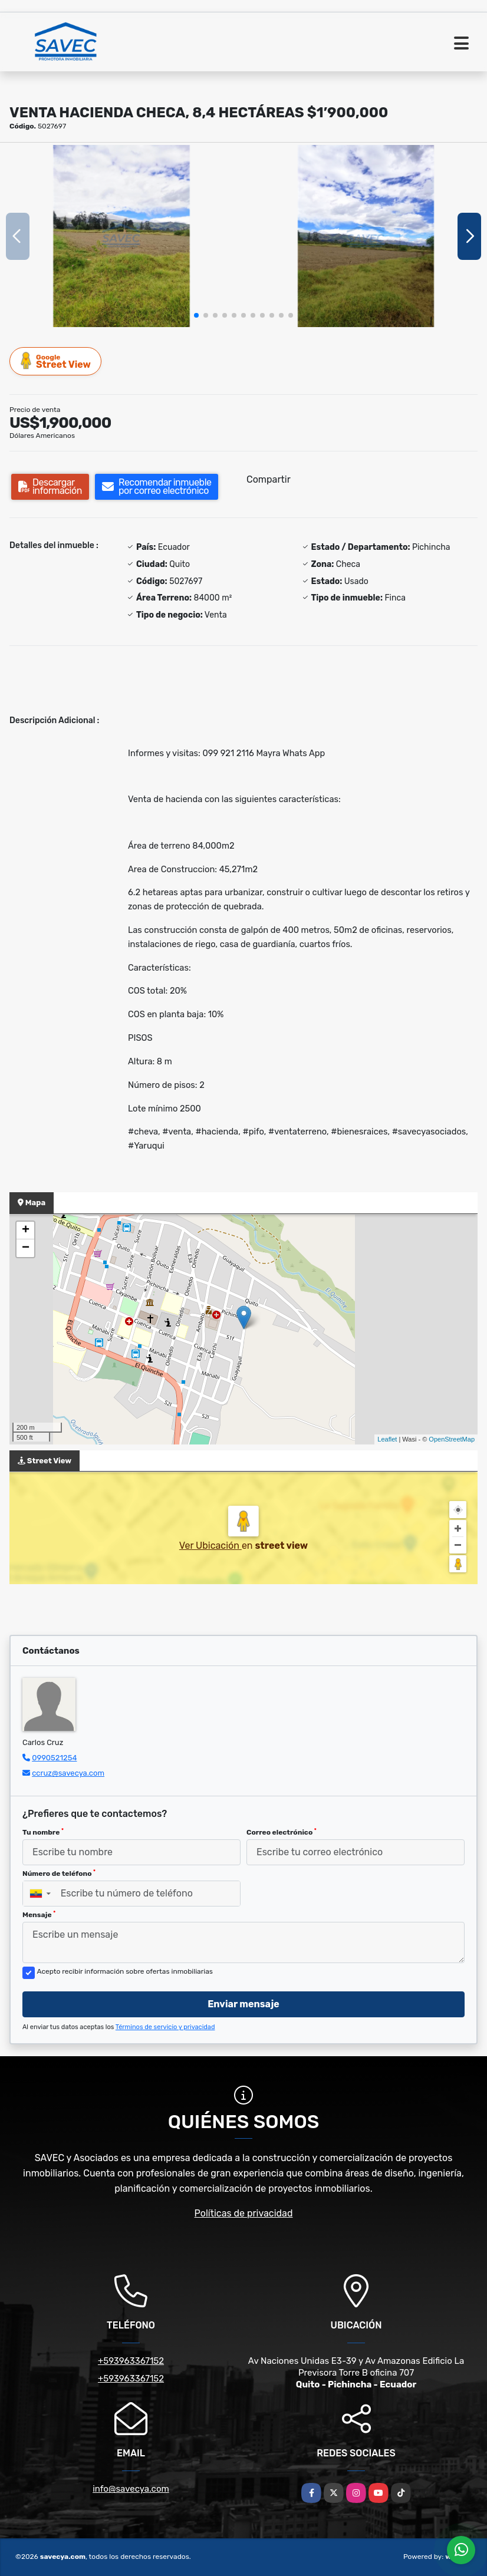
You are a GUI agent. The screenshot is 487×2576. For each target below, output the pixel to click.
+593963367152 (131, 2361)
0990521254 (54, 1757)
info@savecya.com (131, 2488)
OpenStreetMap (452, 1439)
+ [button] (25, 1230)
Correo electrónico (281, 1832)
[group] (121, 236)
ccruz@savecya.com (68, 1773)
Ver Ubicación (210, 1545)
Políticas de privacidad (244, 2213)
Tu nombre (43, 1832)
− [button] (25, 1248)
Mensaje (38, 1914)
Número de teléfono (59, 1873)
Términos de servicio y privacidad (165, 2027)
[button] (196, 315)
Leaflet (387, 1439)
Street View (56, 361)
